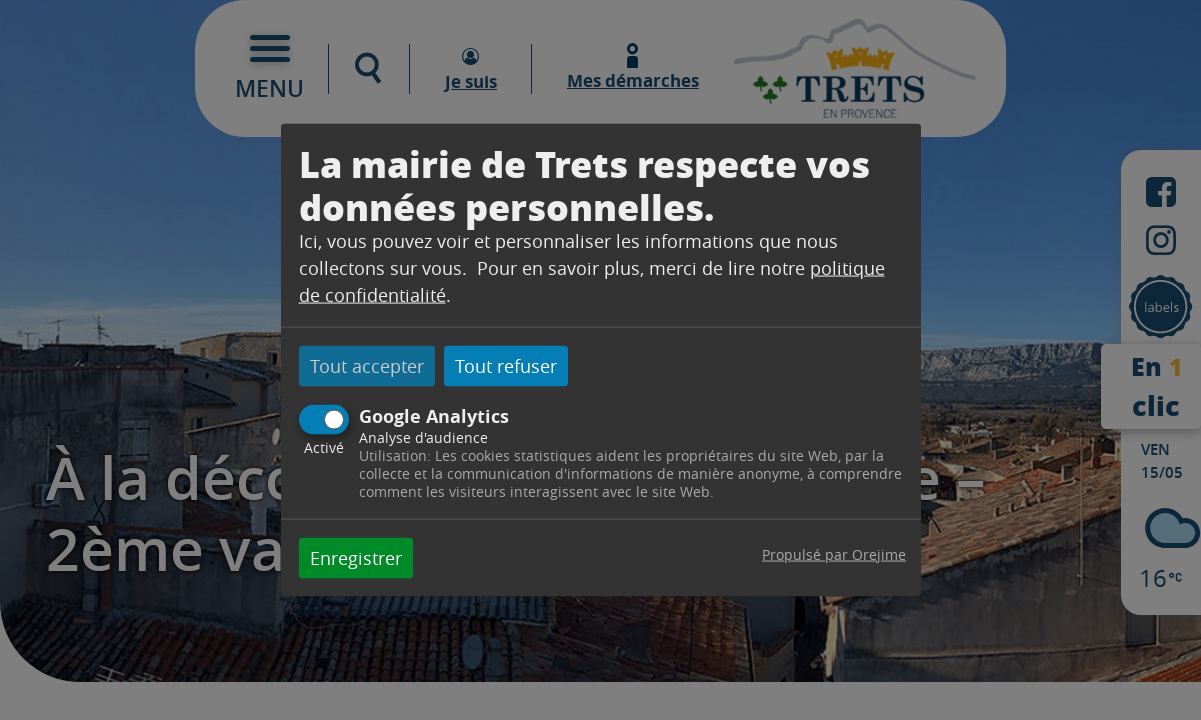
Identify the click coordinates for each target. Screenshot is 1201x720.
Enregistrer (356, 557)
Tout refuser (506, 366)
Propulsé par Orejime (834, 553)
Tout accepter (367, 366)
